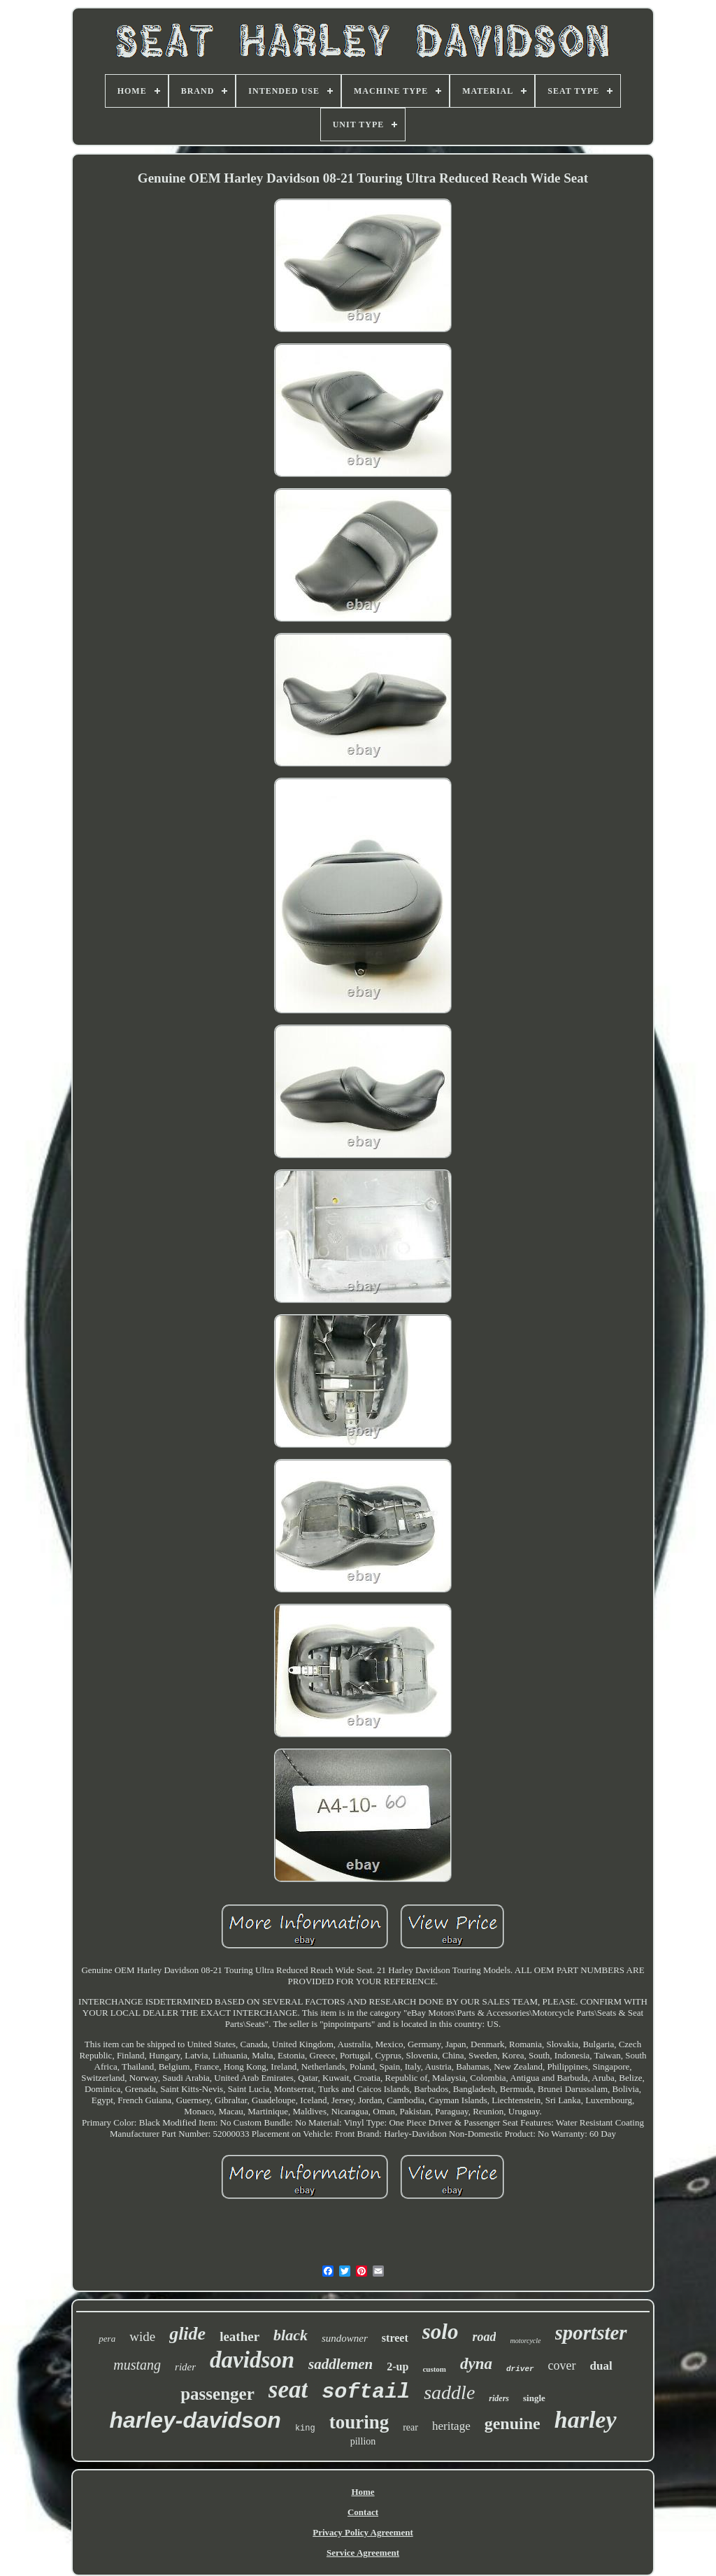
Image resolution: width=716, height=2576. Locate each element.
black (290, 2335)
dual (601, 2365)
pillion (363, 2441)
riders (499, 2398)
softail (366, 2392)
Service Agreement (363, 2552)
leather (239, 2336)
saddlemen (340, 2364)
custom (434, 2369)
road (484, 2337)
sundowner (345, 2338)
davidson (252, 2359)
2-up (397, 2366)
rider (185, 2366)
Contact (363, 2512)
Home (362, 2491)
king (305, 2428)
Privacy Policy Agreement (363, 2532)
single (534, 2398)
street (395, 2338)
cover (562, 2365)
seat (288, 2389)
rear (410, 2427)
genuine (512, 2423)
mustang (137, 2364)
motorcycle (525, 2340)
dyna (476, 2363)
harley (585, 2420)
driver (520, 2369)
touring (359, 2422)
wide (142, 2336)
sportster (591, 2332)
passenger (217, 2393)
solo (440, 2331)
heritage (451, 2426)
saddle (449, 2392)
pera (107, 2338)
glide (187, 2334)
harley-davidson (194, 2420)
